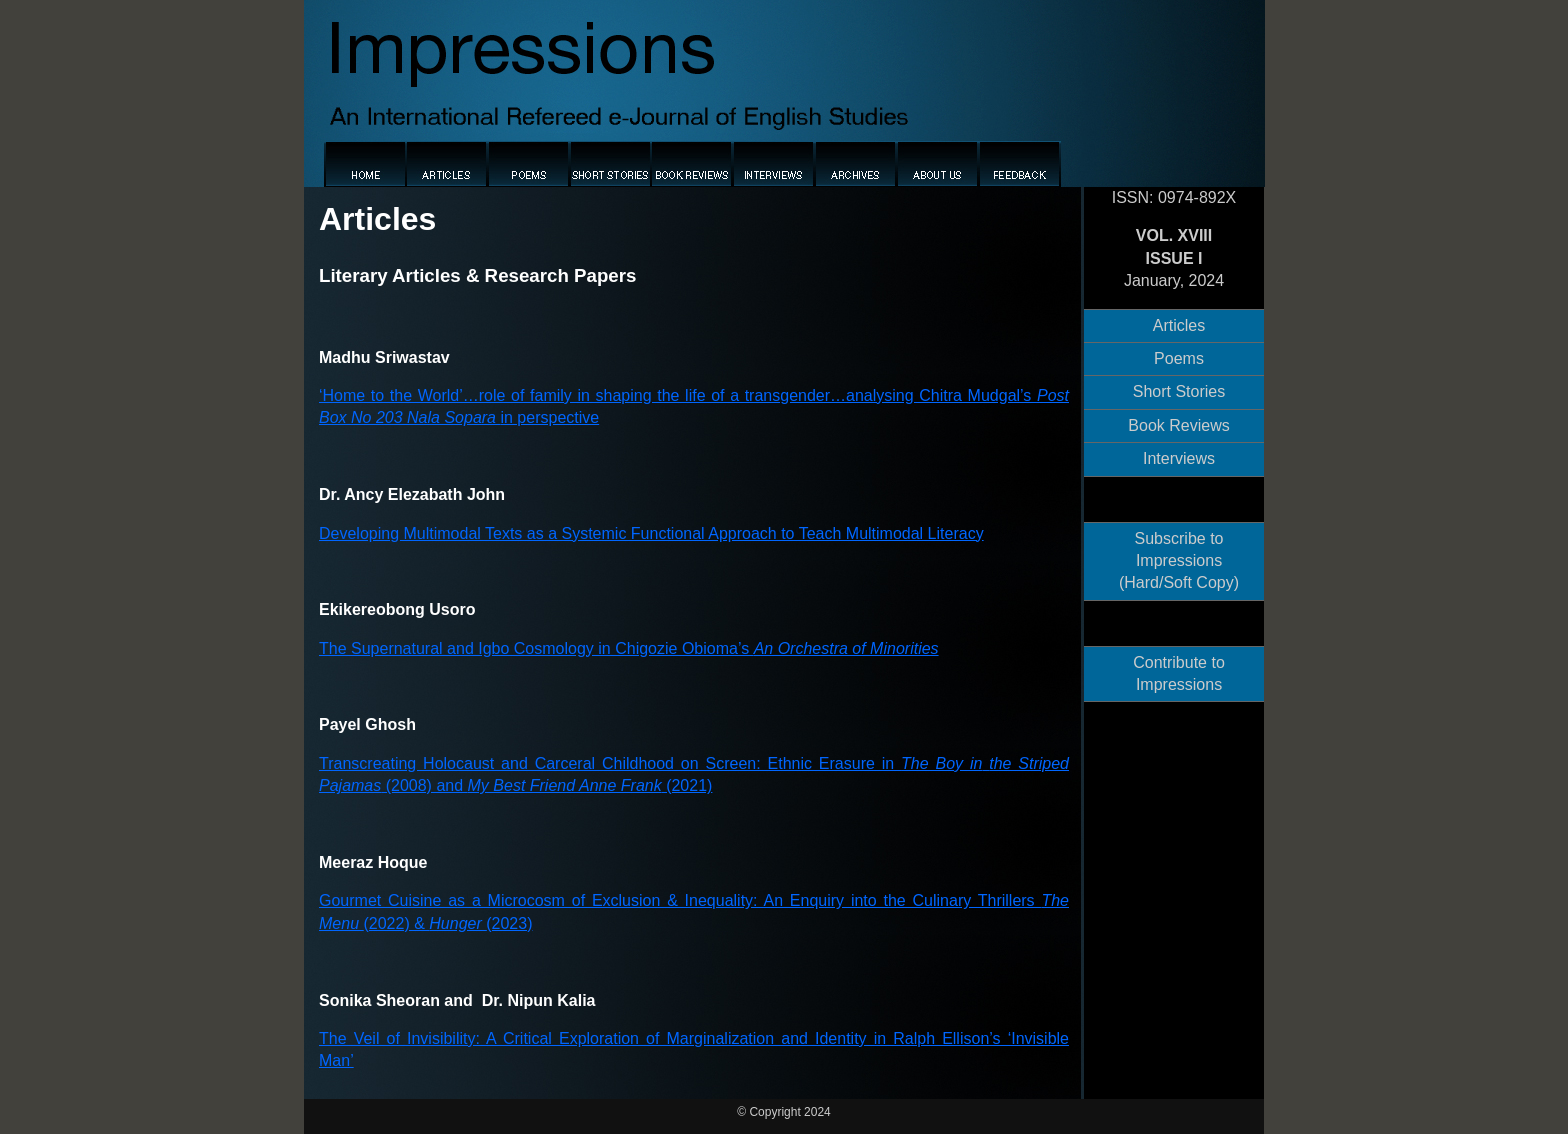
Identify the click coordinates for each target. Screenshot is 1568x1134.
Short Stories (1179, 391)
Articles (1179, 325)
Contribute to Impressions (1179, 673)
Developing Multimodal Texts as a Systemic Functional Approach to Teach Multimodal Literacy (651, 533)
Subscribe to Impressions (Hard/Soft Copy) (1179, 561)
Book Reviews (1178, 425)
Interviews (1179, 458)
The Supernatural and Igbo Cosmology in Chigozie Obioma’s (629, 648)
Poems (1179, 358)
